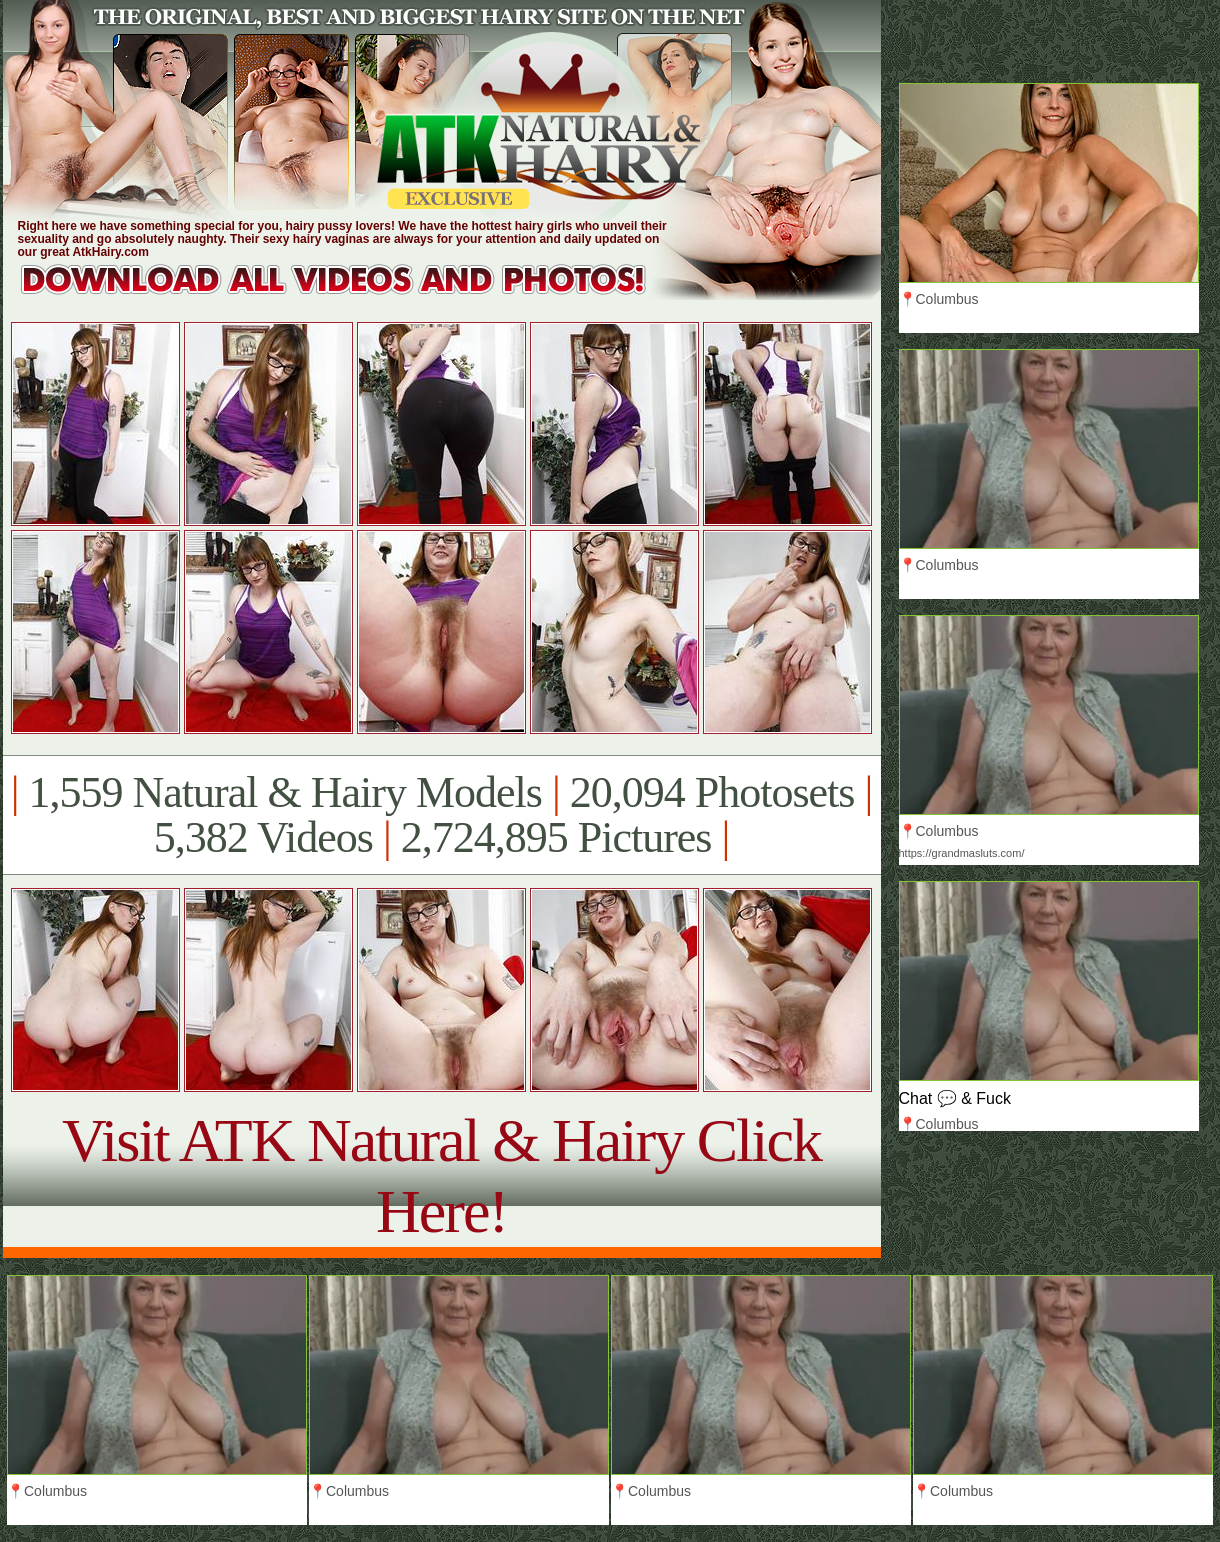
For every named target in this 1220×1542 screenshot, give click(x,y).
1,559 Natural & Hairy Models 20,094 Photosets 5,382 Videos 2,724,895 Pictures (441, 815)
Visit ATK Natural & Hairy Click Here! (441, 1175)
